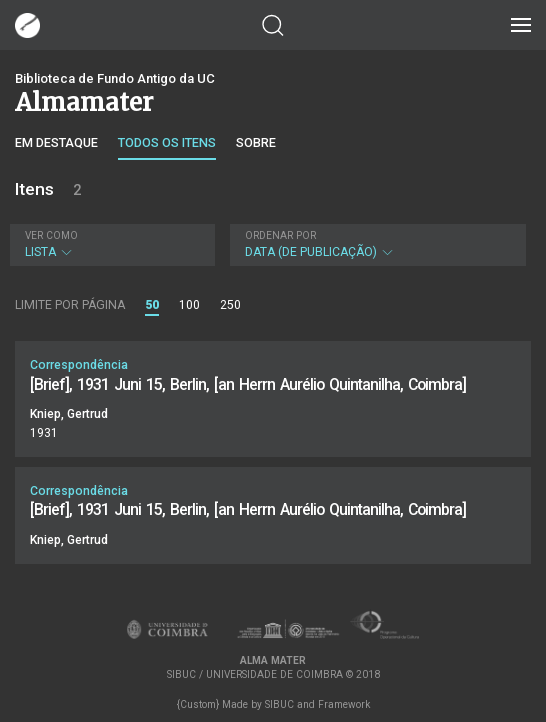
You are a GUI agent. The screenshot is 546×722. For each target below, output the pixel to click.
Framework (344, 704)
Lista (110, 244)
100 (189, 305)
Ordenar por (280, 235)
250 (230, 305)
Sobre (256, 142)
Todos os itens (167, 142)
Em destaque (56, 142)
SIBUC (279, 704)
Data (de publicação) (376, 244)
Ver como (51, 235)
